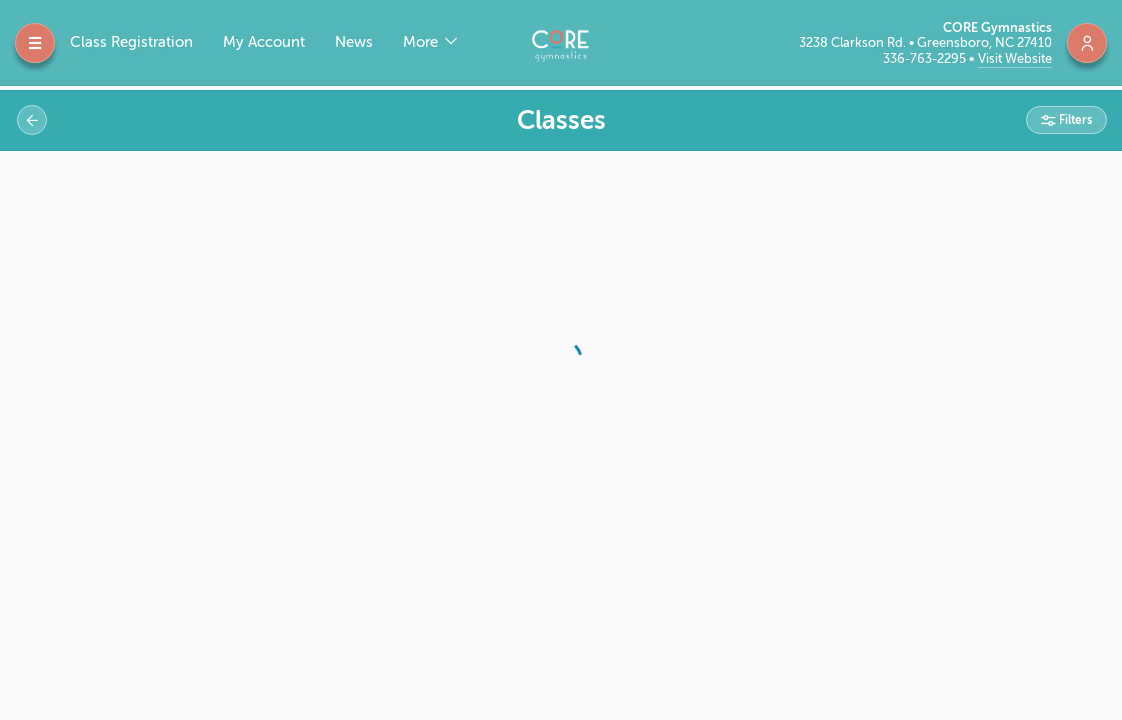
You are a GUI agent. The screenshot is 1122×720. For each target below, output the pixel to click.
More (422, 42)
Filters (1074, 120)
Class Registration (131, 42)
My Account (264, 42)
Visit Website (1015, 58)
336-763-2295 (926, 58)
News (354, 42)
